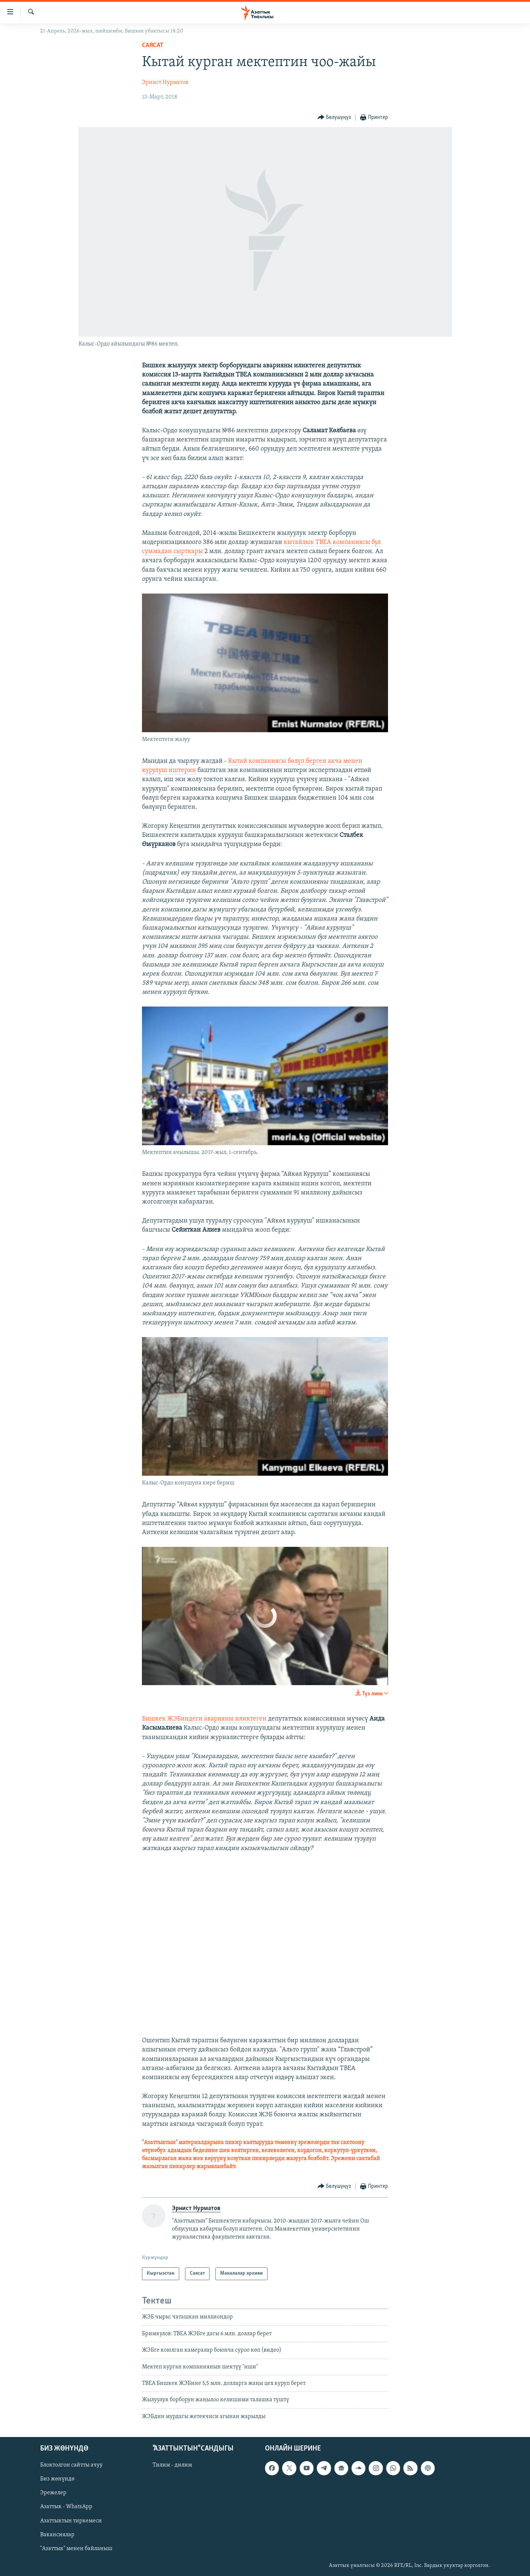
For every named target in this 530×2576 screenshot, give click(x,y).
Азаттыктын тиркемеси (71, 2521)
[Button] (334, 118)
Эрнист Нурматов (165, 82)
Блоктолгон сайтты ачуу (71, 2465)
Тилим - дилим (172, 2465)
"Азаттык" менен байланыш (76, 2549)
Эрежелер (53, 2493)
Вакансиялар (57, 2535)
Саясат (153, 45)
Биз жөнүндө (57, 2479)
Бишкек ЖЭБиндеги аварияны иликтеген (204, 1718)
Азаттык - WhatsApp (66, 2507)
